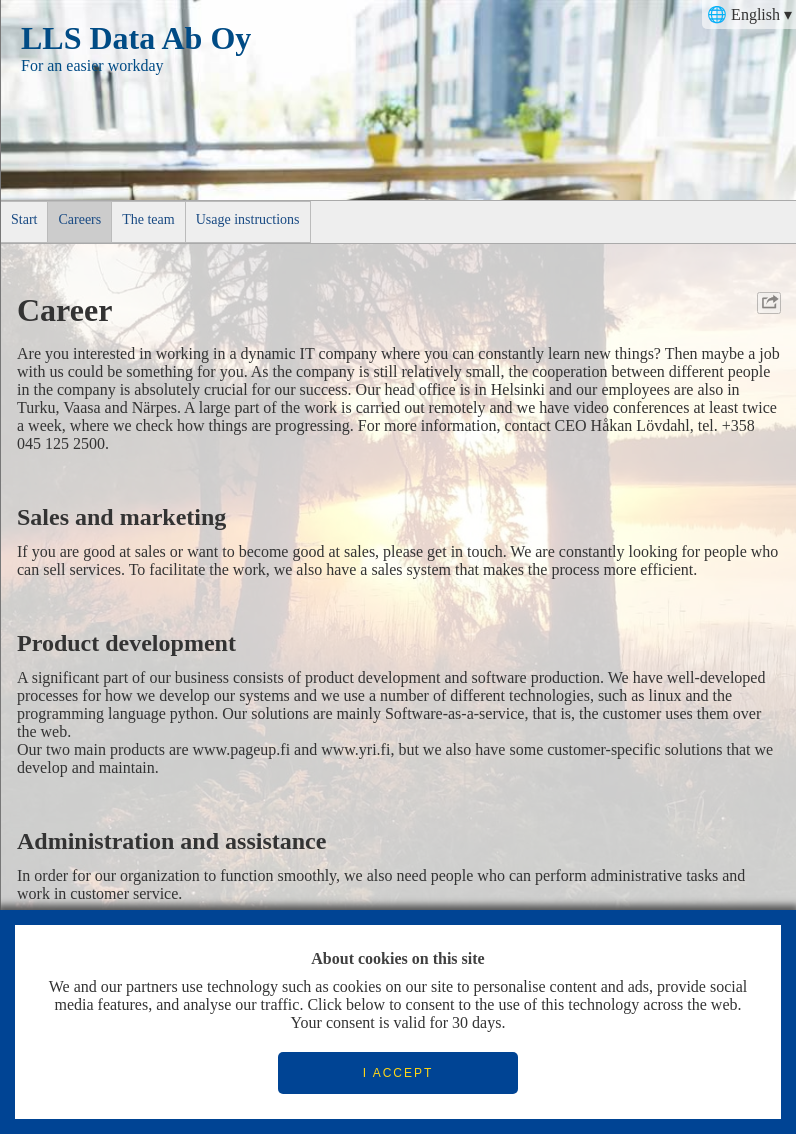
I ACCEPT (398, 1073)
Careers (79, 219)
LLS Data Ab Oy (136, 38)
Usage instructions (248, 219)
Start (24, 219)
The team (148, 219)
